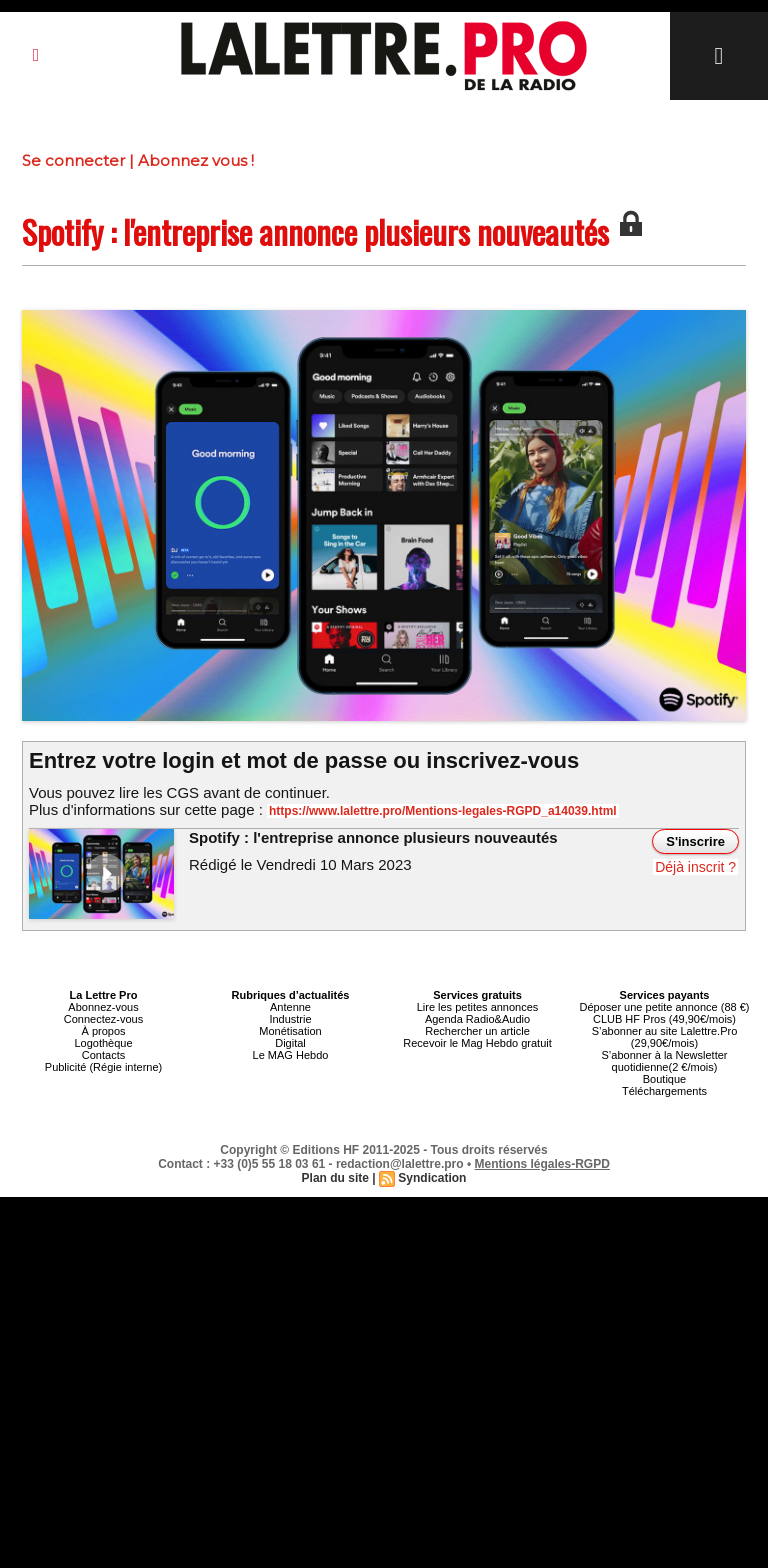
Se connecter (73, 160)
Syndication (432, 1178)
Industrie (290, 1019)
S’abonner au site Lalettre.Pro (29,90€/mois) (665, 1037)
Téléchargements (664, 1091)
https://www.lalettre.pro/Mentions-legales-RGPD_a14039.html (443, 811)
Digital (290, 1043)
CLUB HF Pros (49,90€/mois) (664, 1019)
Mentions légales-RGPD (542, 1164)
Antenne (290, 1007)
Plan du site (335, 1178)
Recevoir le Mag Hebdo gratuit (477, 1043)
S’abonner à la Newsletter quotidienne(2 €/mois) (665, 1061)
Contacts (103, 1055)
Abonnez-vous (103, 1007)
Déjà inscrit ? (695, 867)
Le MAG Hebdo (291, 1055)
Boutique (664, 1079)
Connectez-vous (104, 1019)
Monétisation (290, 1031)
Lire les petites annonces (478, 1007)
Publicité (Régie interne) (103, 1067)
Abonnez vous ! (196, 160)
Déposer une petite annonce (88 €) (664, 1007)
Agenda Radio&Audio (477, 1019)
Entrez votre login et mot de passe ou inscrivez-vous (304, 760)
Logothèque (103, 1043)
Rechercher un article (477, 1031)
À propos (103, 1031)
